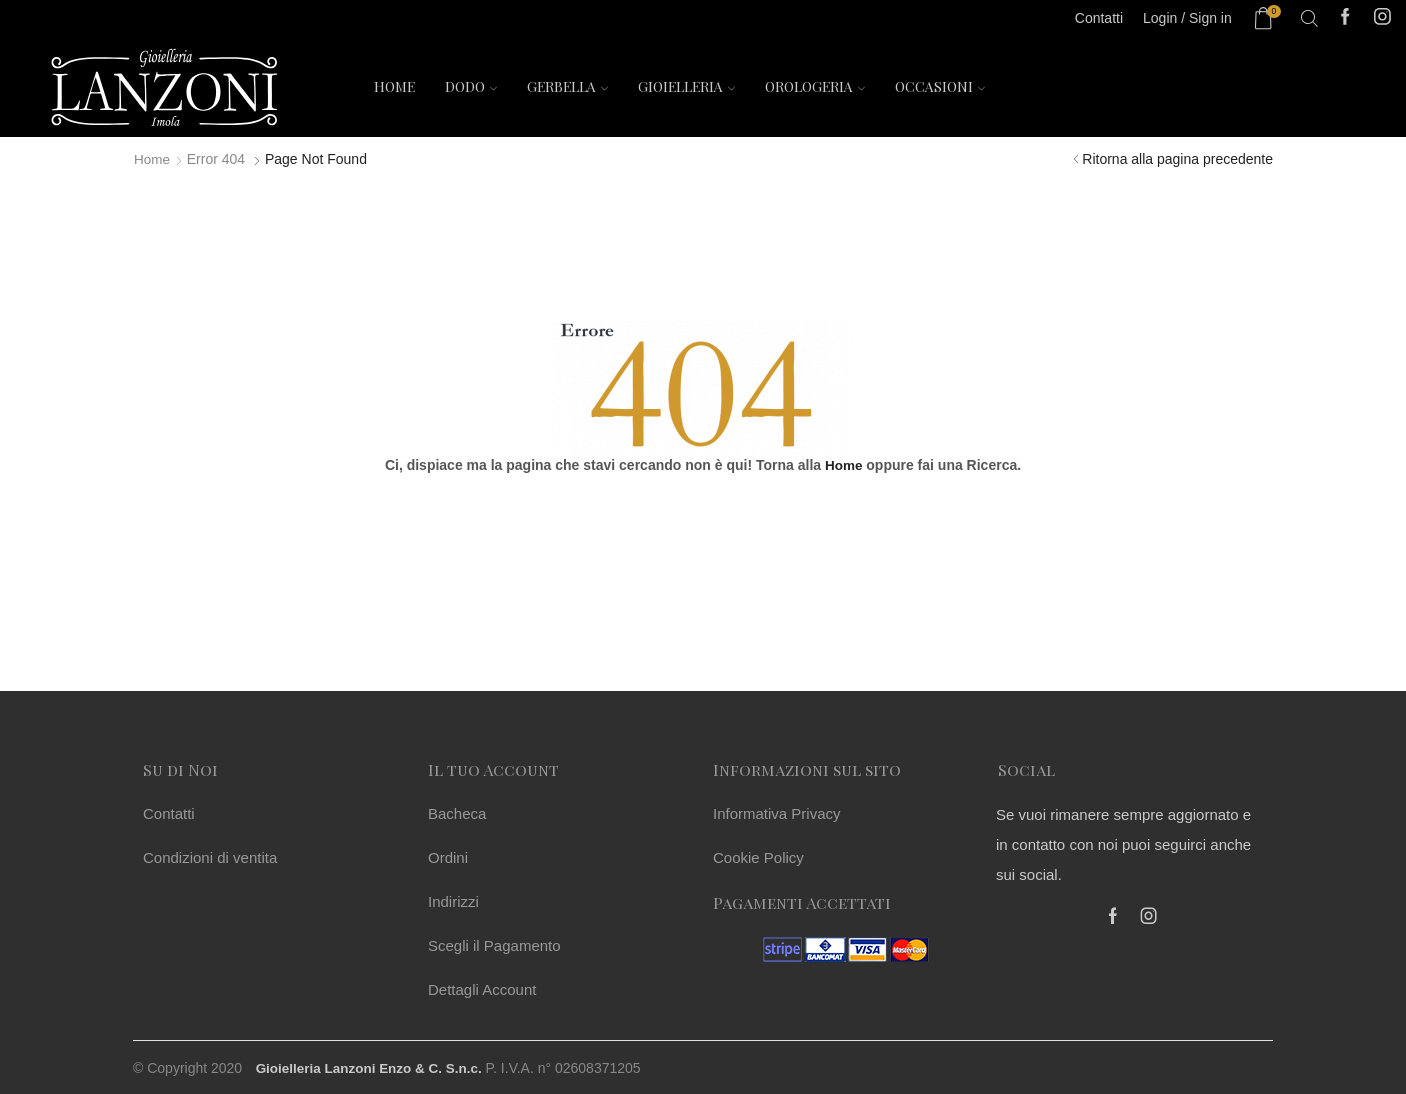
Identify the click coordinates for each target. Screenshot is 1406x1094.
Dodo (471, 86)
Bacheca (457, 813)
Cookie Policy (758, 857)
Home (394, 86)
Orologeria (815, 86)
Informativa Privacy (777, 813)
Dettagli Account (482, 989)
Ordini (448, 857)
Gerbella (567, 86)
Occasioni (940, 86)
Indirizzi (453, 901)
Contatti (169, 813)
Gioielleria (686, 86)
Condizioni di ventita (210, 857)
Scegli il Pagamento (494, 945)
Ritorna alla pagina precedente (1177, 159)
